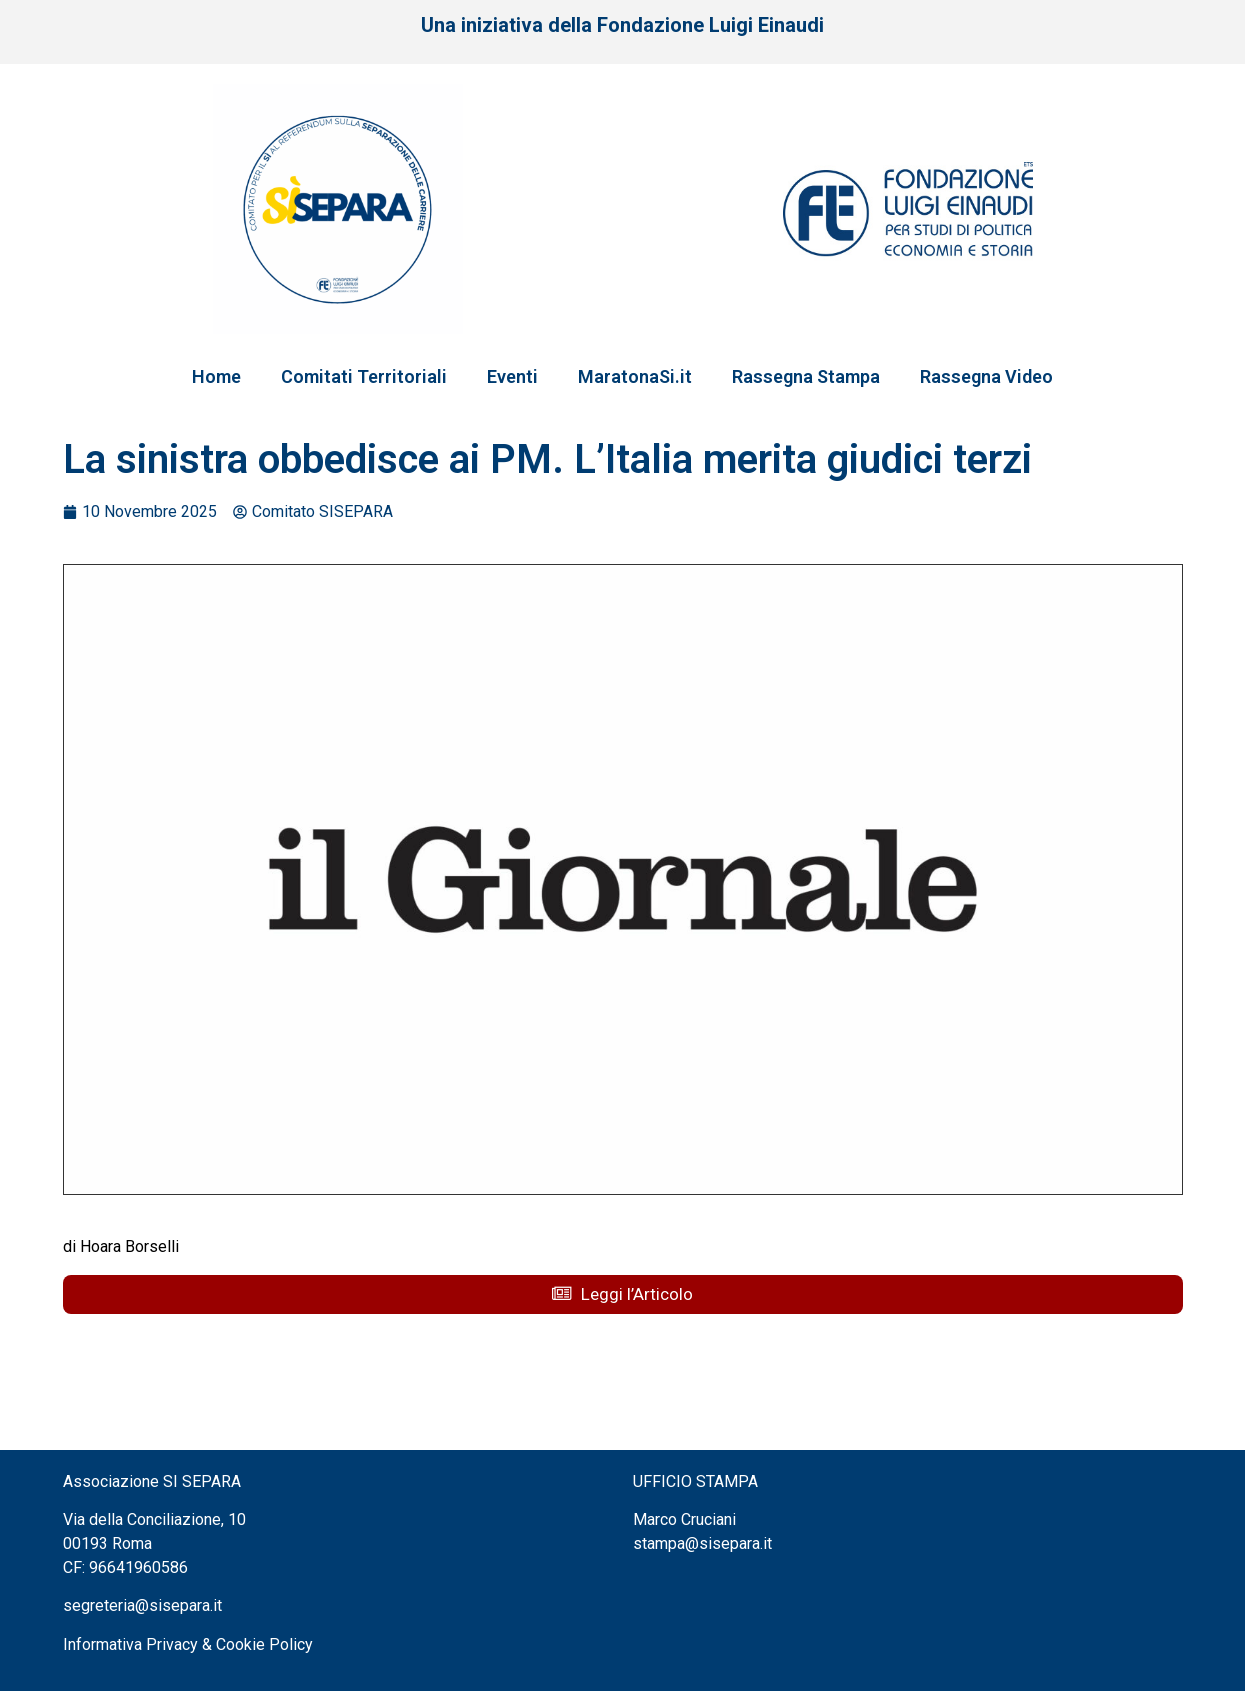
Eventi (512, 376)
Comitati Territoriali (364, 376)
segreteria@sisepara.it (142, 1607)
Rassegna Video (986, 376)
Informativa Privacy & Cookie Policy (188, 1645)
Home (216, 376)
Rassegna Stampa (806, 376)
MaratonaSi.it (635, 376)
